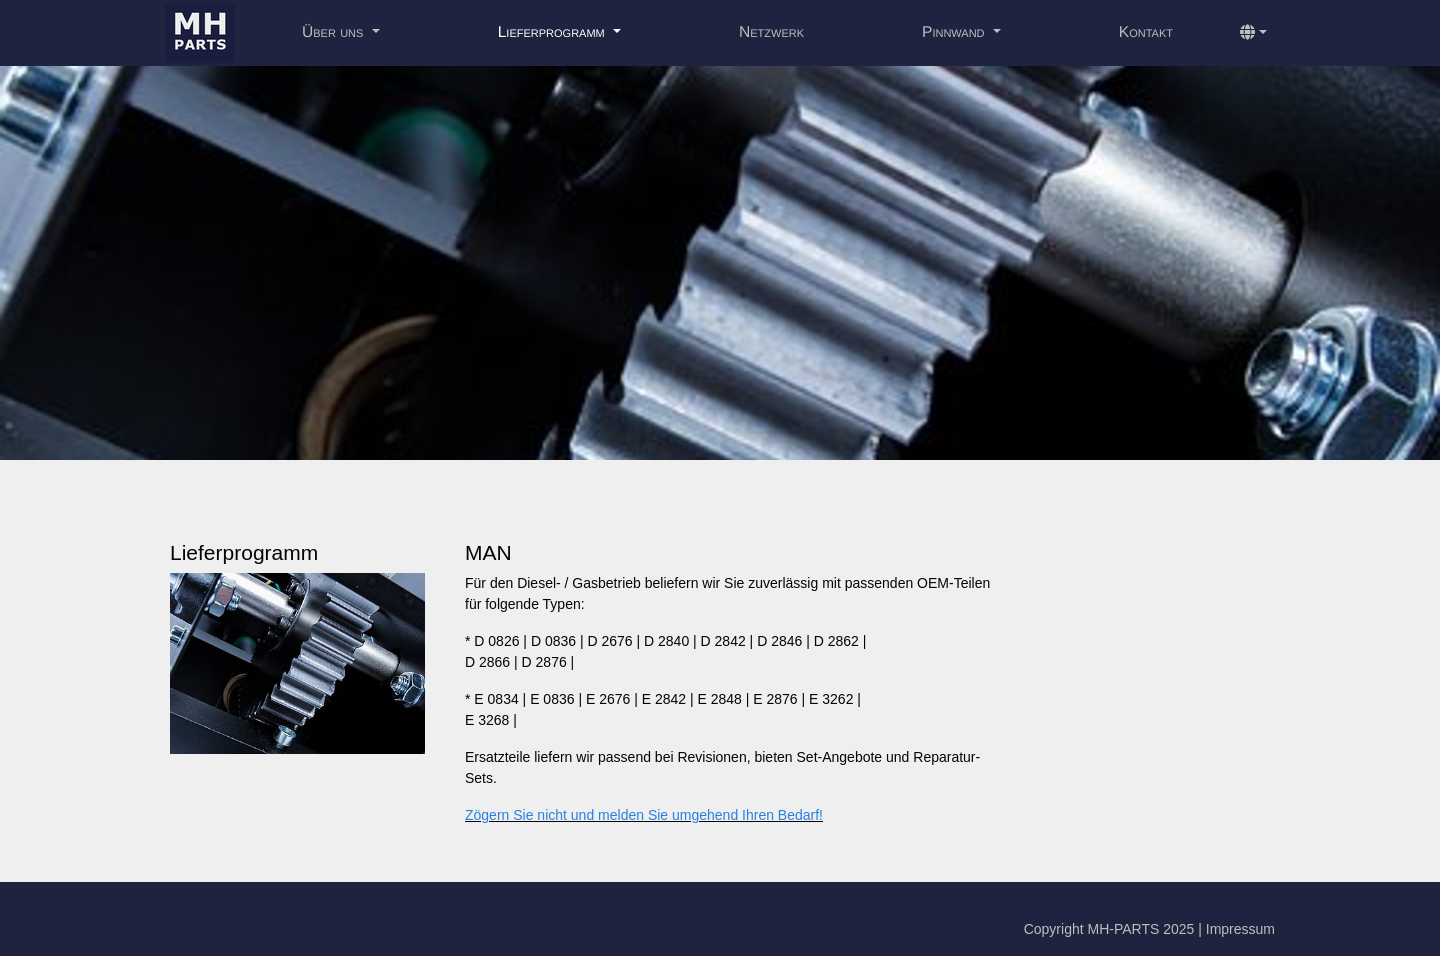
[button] (1253, 33)
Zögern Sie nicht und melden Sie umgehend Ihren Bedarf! (644, 815)
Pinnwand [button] (955, 32)
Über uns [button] (335, 32)
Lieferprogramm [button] (553, 32)
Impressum (1240, 929)
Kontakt (1146, 32)
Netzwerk (771, 32)
